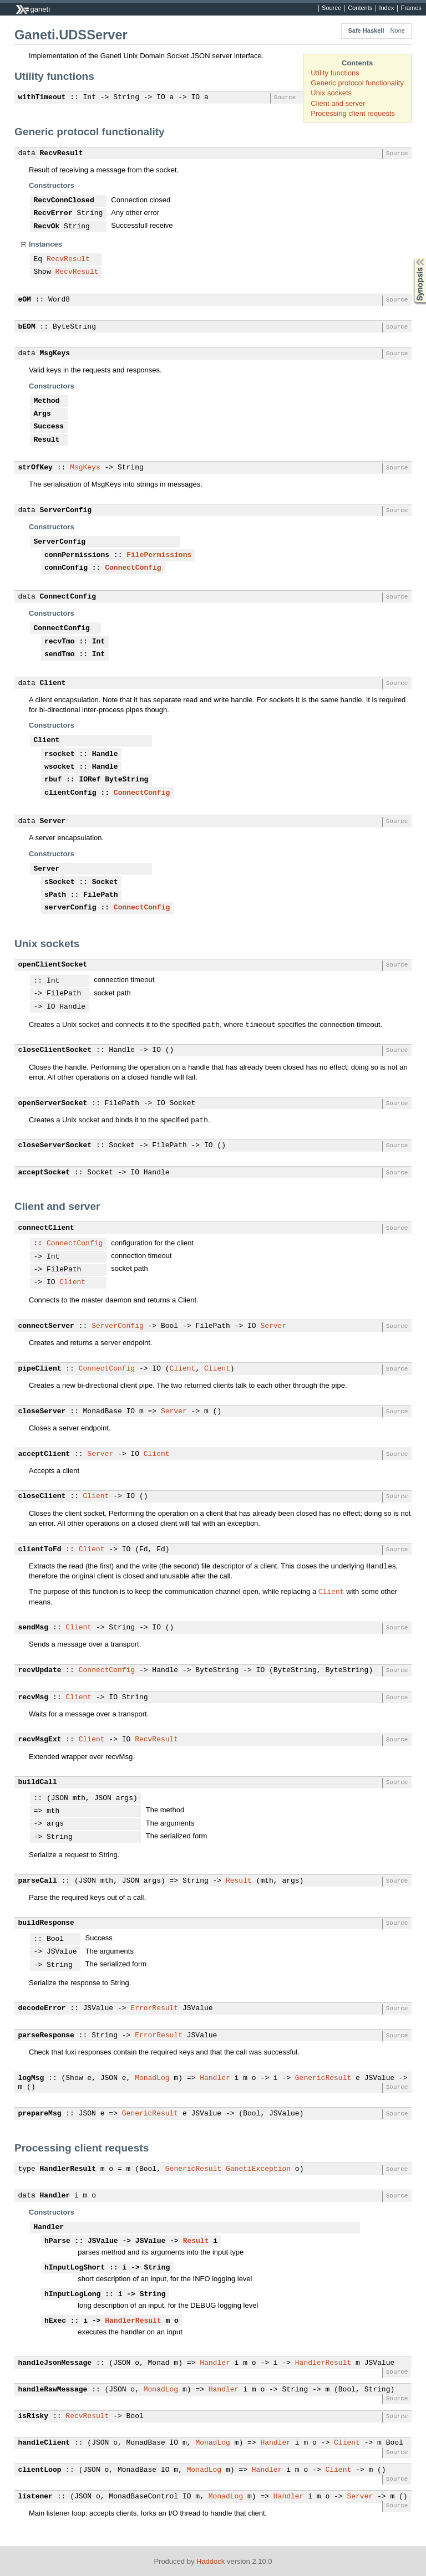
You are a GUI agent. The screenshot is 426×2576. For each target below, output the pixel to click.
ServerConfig (66, 510)
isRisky (33, 2416)
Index (386, 8)
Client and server (338, 103)
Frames (410, 8)
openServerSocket (53, 1103)
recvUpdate (40, 1670)
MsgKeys (55, 354)
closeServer (42, 1412)
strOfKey (35, 468)
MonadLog (152, 2078)
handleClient (44, 2443)
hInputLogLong (72, 2294)
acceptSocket (44, 1173)
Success (49, 427)
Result (47, 440)
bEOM (27, 327)
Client (53, 683)
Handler (215, 2078)
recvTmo (59, 642)
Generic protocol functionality (357, 83)
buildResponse (46, 1923)
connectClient (46, 1228)
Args (42, 414)
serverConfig (70, 908)
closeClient (42, 1496)
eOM (24, 300)
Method (47, 401)
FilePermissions (158, 555)
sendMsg (33, 1628)
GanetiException (258, 2169)
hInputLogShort (74, 2268)
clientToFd (40, 1550)
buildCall (37, 1782)
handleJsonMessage (55, 2363)
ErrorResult (154, 2008)
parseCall (37, 1881)
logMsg (31, 2078)
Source (331, 8)
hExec (55, 2321)
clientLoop (40, 2470)
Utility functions (335, 73)
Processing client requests (353, 113)
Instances (45, 244)
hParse (57, 2241)
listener (35, 2497)
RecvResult (61, 154)
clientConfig (70, 793)
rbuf (53, 780)
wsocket (59, 767)
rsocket (59, 754)
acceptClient (44, 1454)
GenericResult (323, 2078)
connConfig (66, 568)
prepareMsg (40, 2114)
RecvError (53, 213)
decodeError (42, 2008)
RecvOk (47, 227)
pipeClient (40, 1369)
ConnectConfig (133, 568)
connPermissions (76, 555)
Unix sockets (331, 93)
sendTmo (59, 655)
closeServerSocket (55, 1146)
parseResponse (46, 2036)
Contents (360, 8)
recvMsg (33, 1698)
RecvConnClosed (64, 201)
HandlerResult (68, 2169)
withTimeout (42, 98)
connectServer (46, 1326)
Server (53, 821)
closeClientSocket (55, 1050)
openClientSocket (53, 965)
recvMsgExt (40, 1740)
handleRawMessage (53, 2390)
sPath (55, 895)
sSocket (59, 882)
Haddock (210, 2561)
